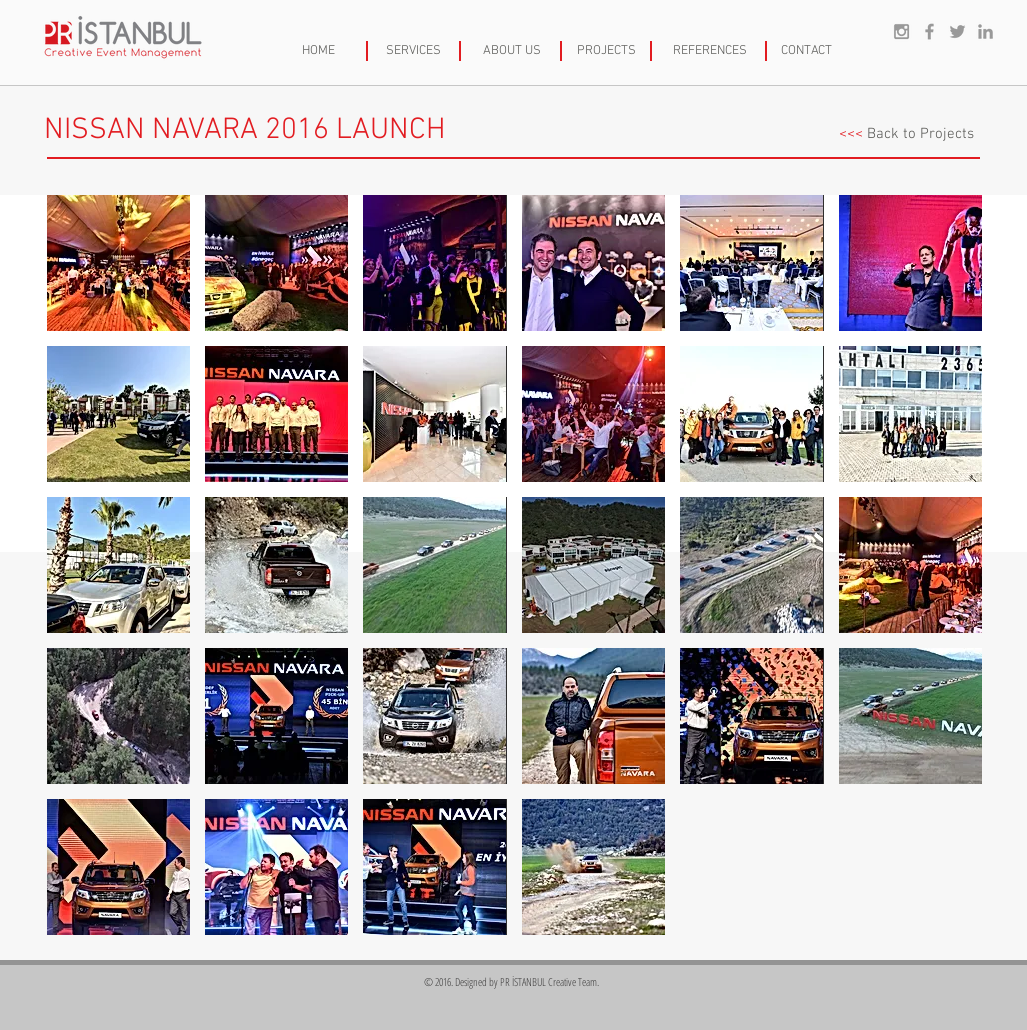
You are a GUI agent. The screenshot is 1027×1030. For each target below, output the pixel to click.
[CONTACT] (807, 51)
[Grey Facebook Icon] (929, 31)
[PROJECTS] (607, 51)
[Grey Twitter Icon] (957, 31)
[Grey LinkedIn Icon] (985, 31)
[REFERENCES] (710, 51)
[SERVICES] (414, 51)
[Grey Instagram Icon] (901, 31)
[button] (118, 263)
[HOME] (318, 51)
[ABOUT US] (512, 51)
